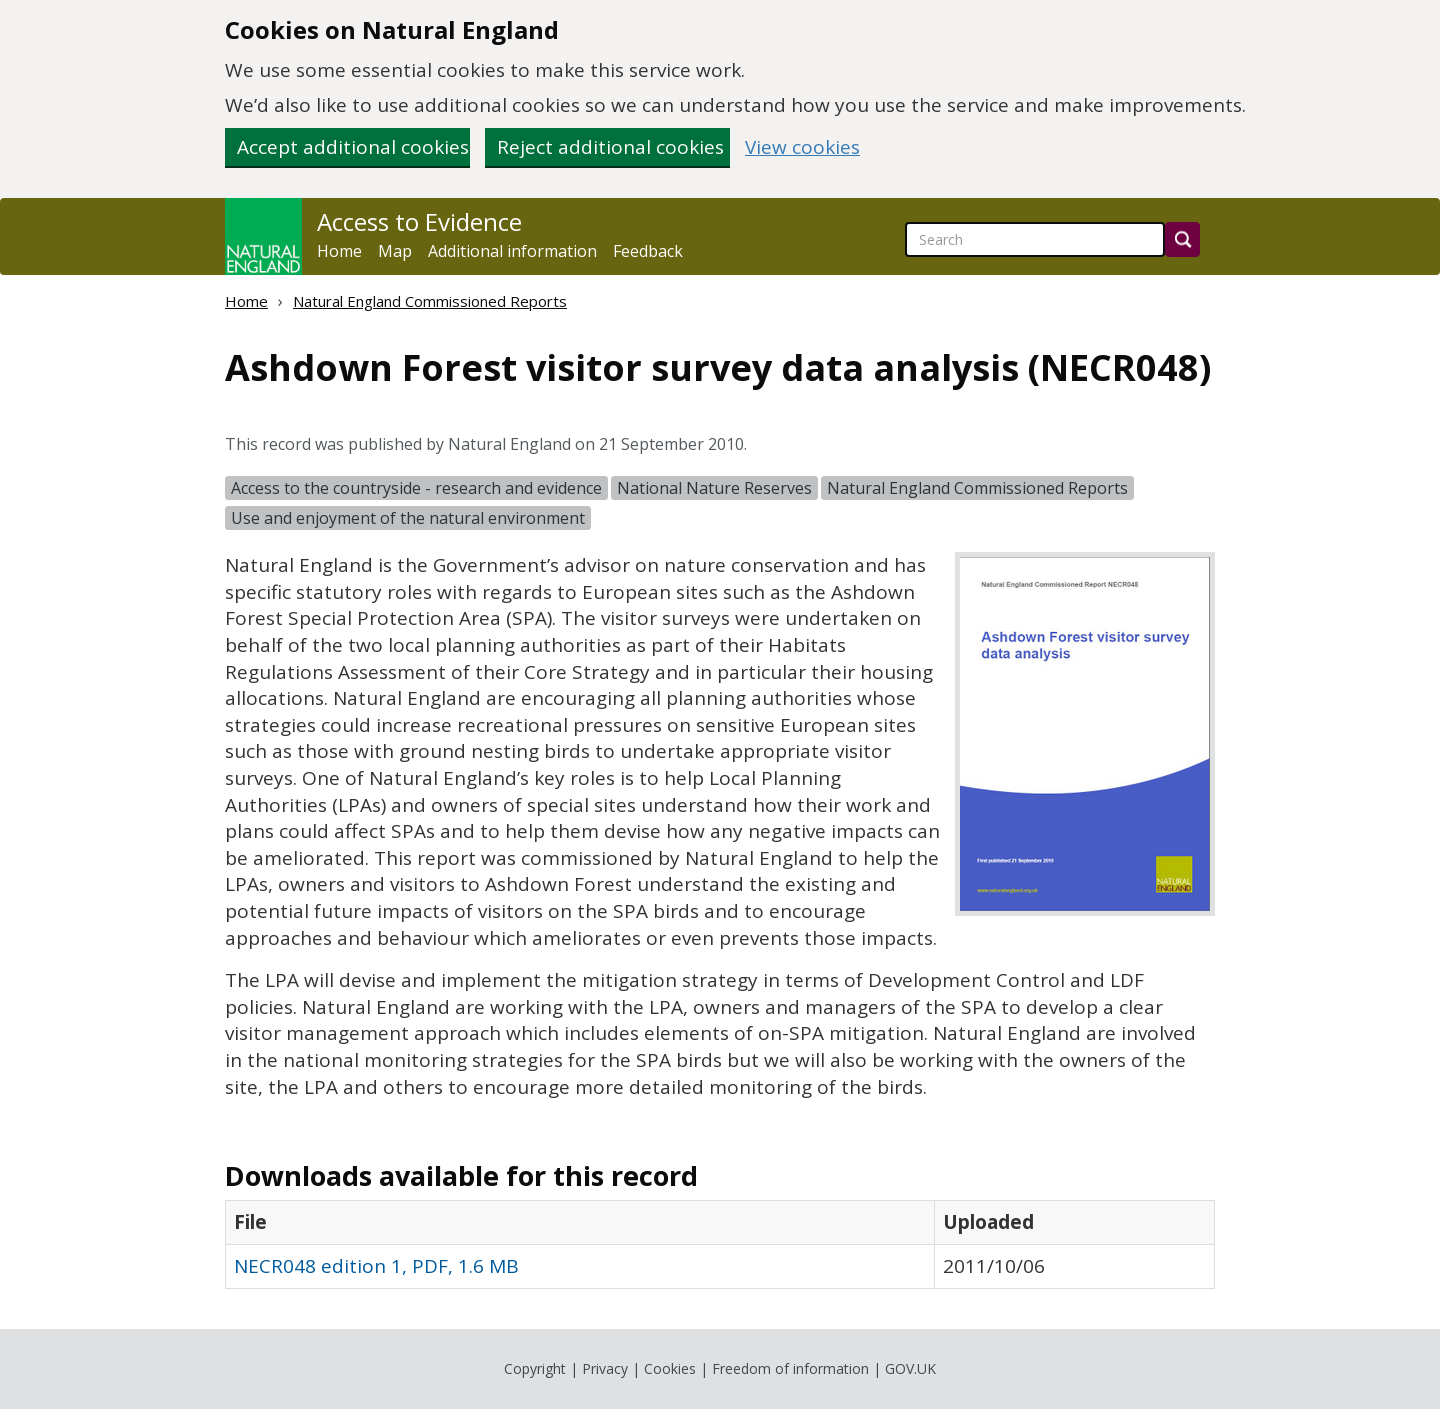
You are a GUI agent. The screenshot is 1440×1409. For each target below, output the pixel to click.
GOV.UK (910, 1368)
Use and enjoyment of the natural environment (408, 518)
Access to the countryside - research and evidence (416, 488)
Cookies (670, 1368)
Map (395, 251)
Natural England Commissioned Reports (430, 301)
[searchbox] (1035, 239)
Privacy (605, 1368)
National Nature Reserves (714, 488)
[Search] (1182, 239)
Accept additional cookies (353, 147)
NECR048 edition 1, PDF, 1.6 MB (376, 1266)
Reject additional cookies (610, 147)
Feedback (648, 251)
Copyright (535, 1368)
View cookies (802, 147)
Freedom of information (790, 1368)
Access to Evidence (419, 222)
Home (339, 251)
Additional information (512, 251)
